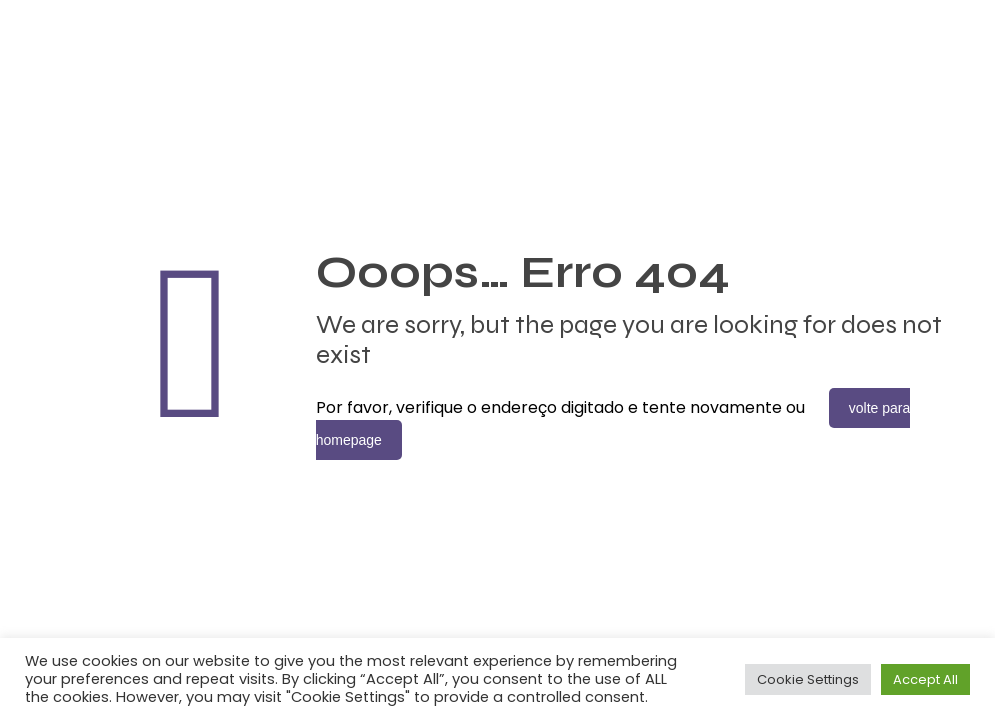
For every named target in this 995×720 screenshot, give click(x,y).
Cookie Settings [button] (808, 679)
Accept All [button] (925, 679)
